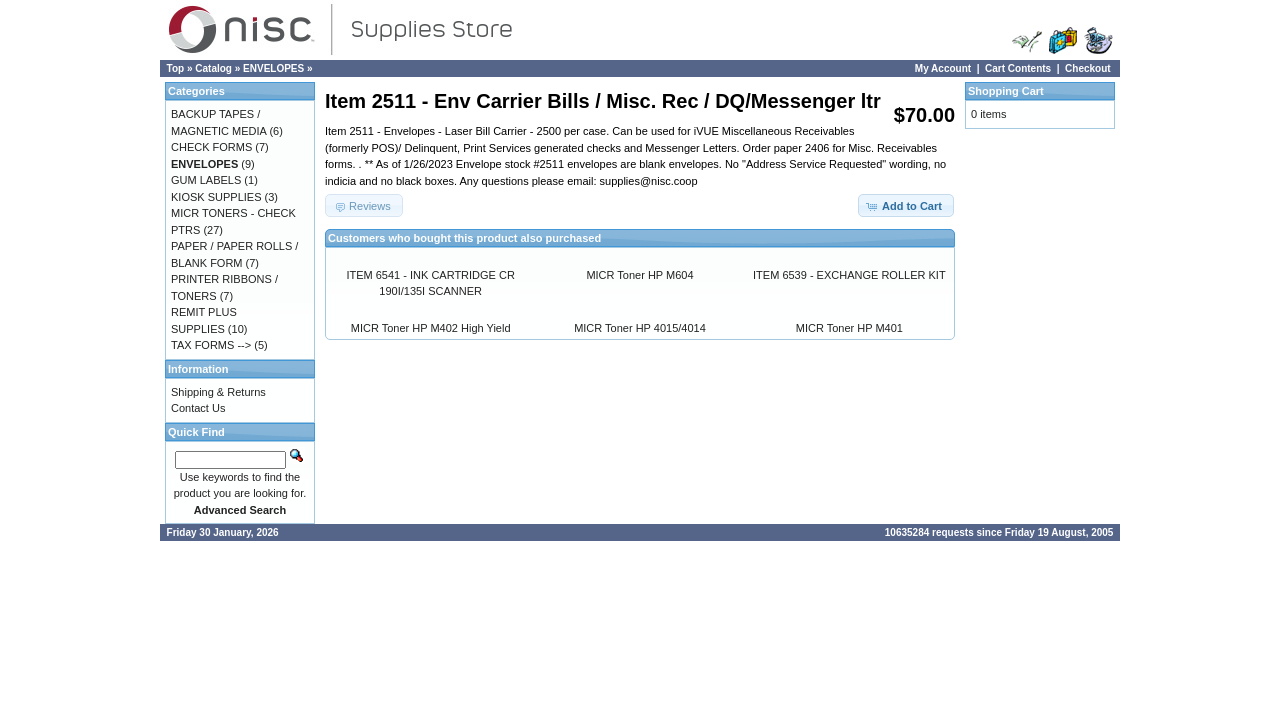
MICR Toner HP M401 (849, 328)
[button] (906, 205)
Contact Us (198, 408)
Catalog (213, 68)
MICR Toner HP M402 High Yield (431, 328)
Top (176, 68)
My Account (943, 68)
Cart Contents (1018, 68)
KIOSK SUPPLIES (216, 197)
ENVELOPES (273, 68)
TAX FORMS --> (211, 345)
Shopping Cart (1006, 91)
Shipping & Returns (218, 392)
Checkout (1088, 68)
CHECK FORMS (211, 147)
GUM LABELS (206, 180)
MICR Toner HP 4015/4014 (640, 328)
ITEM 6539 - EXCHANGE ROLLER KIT (849, 275)
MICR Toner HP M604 (639, 275)
